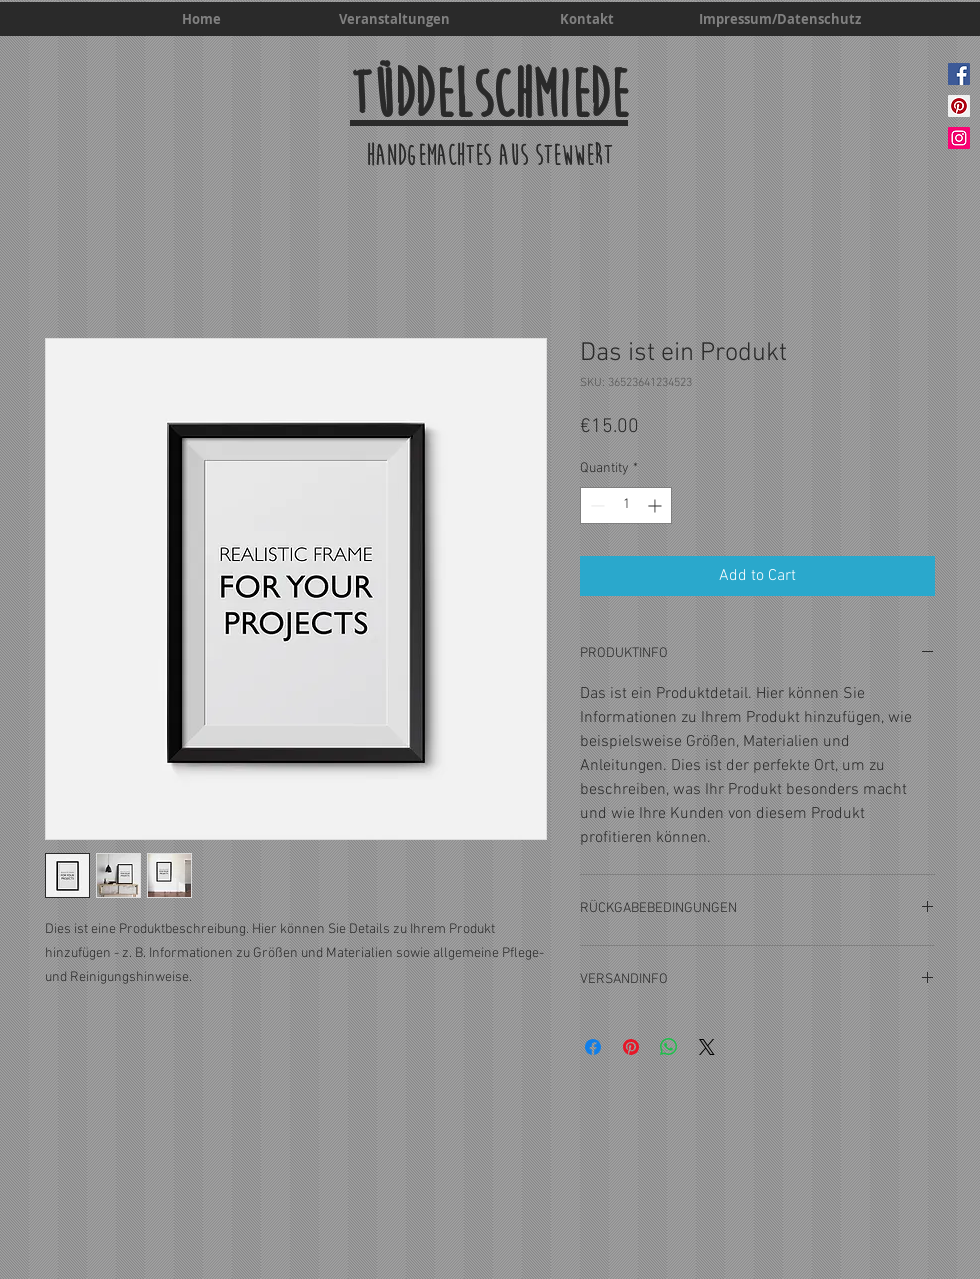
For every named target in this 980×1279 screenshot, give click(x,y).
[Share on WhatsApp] (669, 1047)
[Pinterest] (959, 106)
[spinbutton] (626, 505)
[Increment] (656, 505)
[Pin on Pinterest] (631, 1047)
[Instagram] (959, 138)
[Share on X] (707, 1047)
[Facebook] (959, 74)
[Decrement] (595, 505)
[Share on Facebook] (593, 1047)
